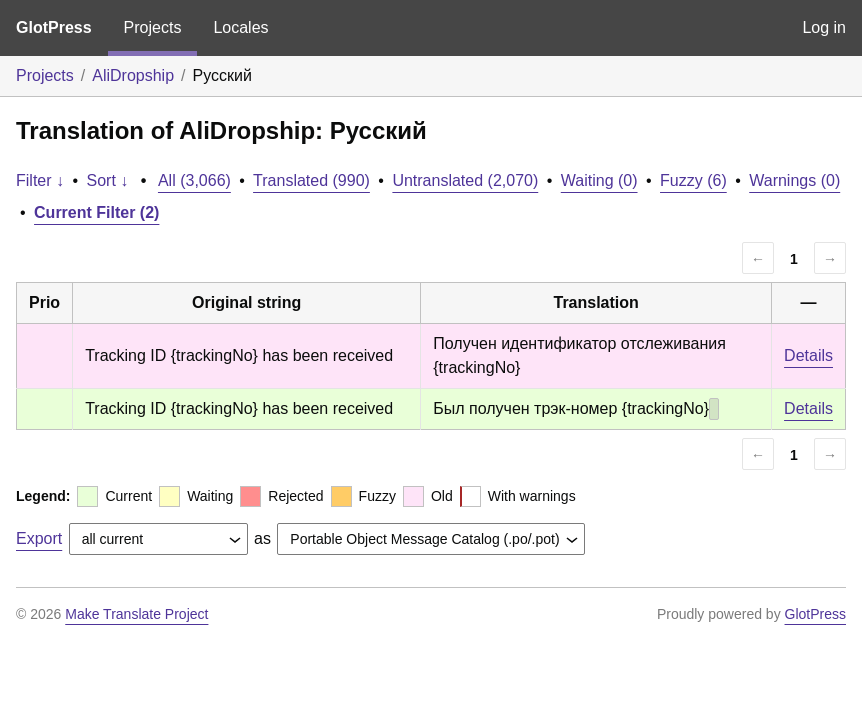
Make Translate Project (136, 614)
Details (808, 355)
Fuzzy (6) (693, 180)
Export (39, 538)
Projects (153, 27)
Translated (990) (311, 180)
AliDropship (133, 75)
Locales (240, 27)
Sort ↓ (108, 180)
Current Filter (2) (96, 212)
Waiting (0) (599, 180)
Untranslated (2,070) (465, 180)
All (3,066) (194, 180)
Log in (824, 27)
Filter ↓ (40, 180)
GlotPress (54, 27)
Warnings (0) (794, 180)
